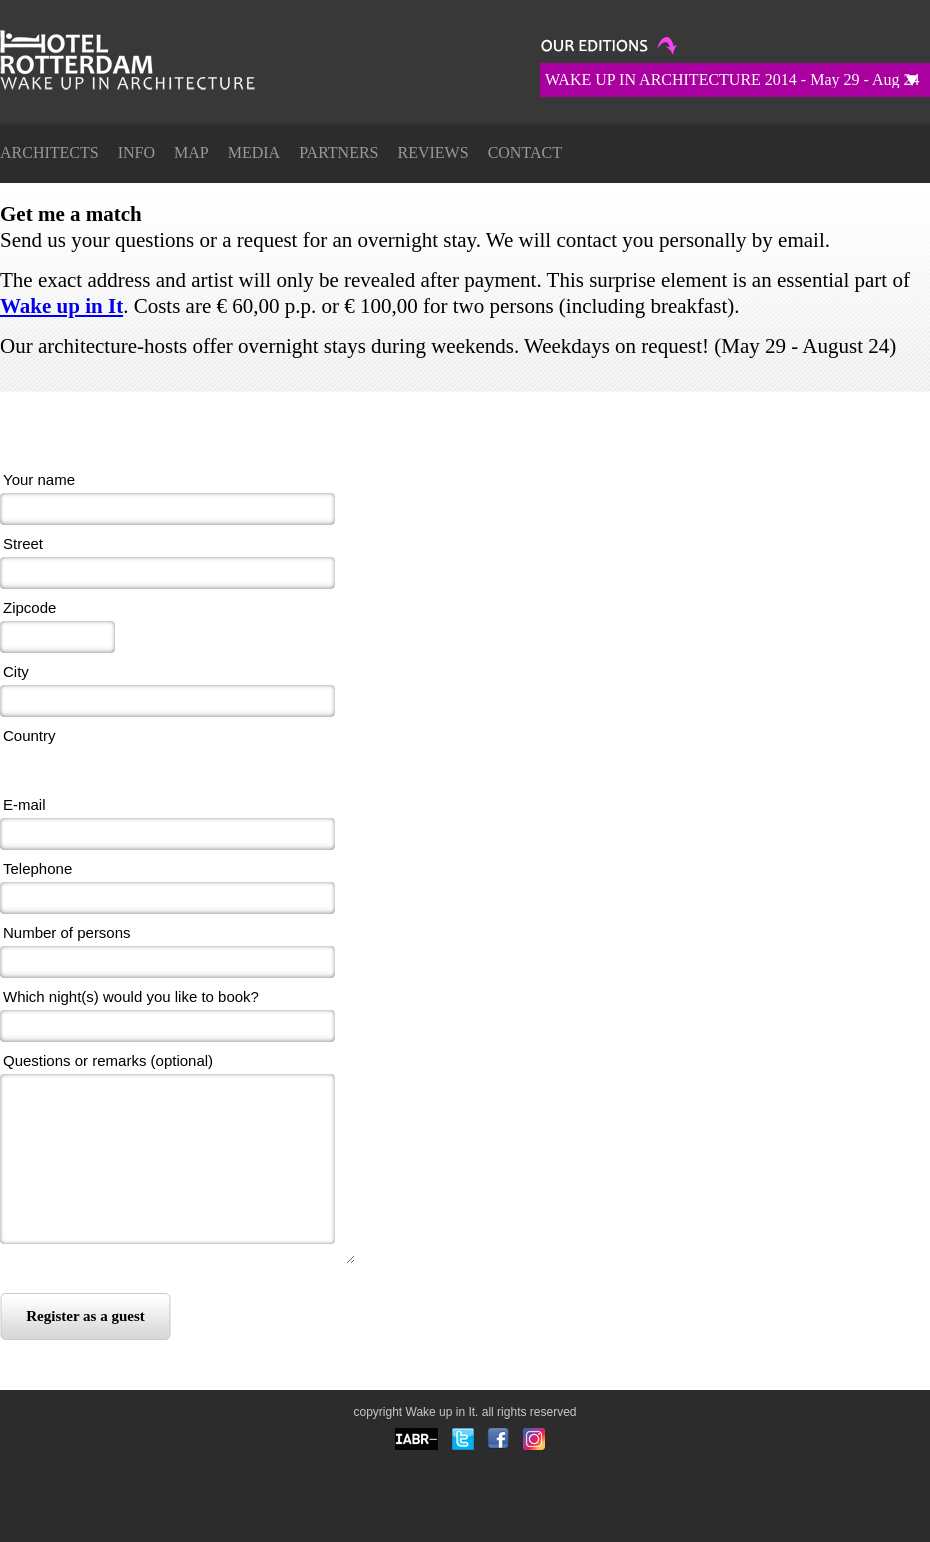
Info (136, 152)
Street (23, 543)
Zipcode (29, 607)
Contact (525, 152)
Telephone (37, 868)
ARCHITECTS (49, 152)
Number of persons (67, 932)
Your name (39, 479)
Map (191, 152)
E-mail (24, 804)
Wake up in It (61, 306)
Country (29, 735)
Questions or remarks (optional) (108, 1060)
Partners (338, 152)
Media (254, 152)
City (16, 671)
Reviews (433, 152)
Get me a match (150, 76)
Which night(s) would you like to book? (131, 996)
